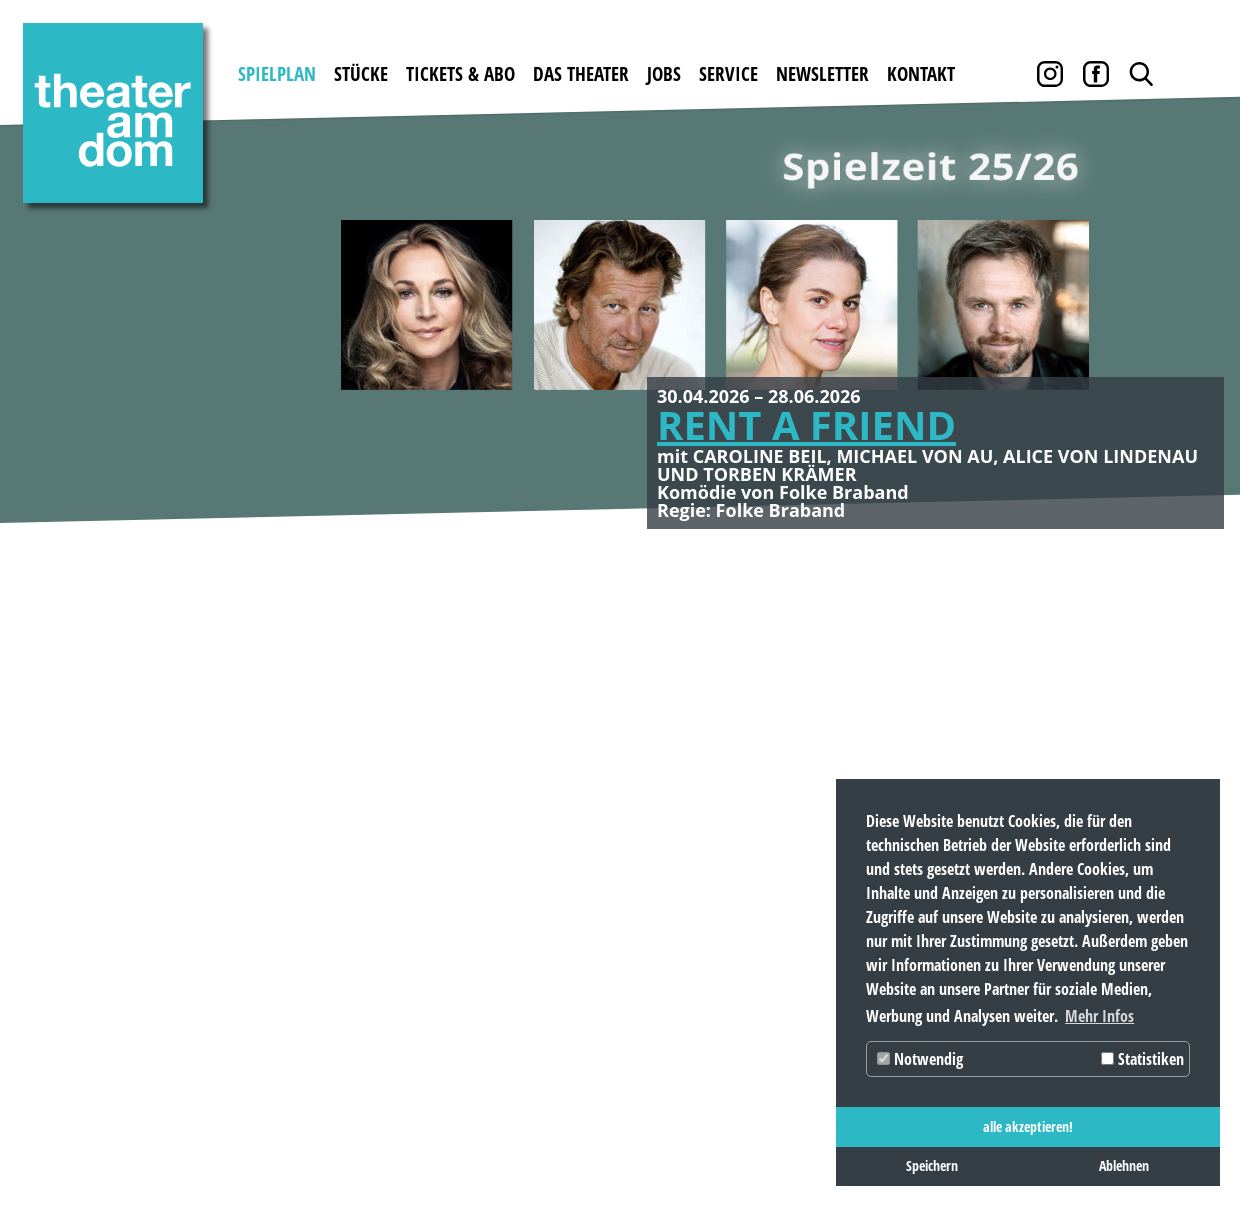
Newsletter (822, 74)
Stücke (361, 74)
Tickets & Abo (460, 74)
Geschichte (527, 784)
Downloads (811, 784)
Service (728, 74)
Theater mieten (548, 819)
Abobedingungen (364, 889)
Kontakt (921, 74)
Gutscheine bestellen (381, 819)
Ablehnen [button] (1124, 1165)
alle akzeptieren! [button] (1028, 1126)
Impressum (70, 1137)
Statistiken (1142, 1059)
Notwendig (920, 1059)
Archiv (793, 819)
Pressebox (807, 924)
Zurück (50, 325)
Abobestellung (353, 924)
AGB (781, 854)
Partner (801, 889)
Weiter (1190, 325)
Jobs (664, 74)
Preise (315, 854)
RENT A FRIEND (806, 424)
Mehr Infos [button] (1099, 1016)
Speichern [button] (932, 1165)
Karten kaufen (353, 784)
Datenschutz (191, 1137)
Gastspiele (195, 784)
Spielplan (277, 74)
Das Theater (581, 74)
